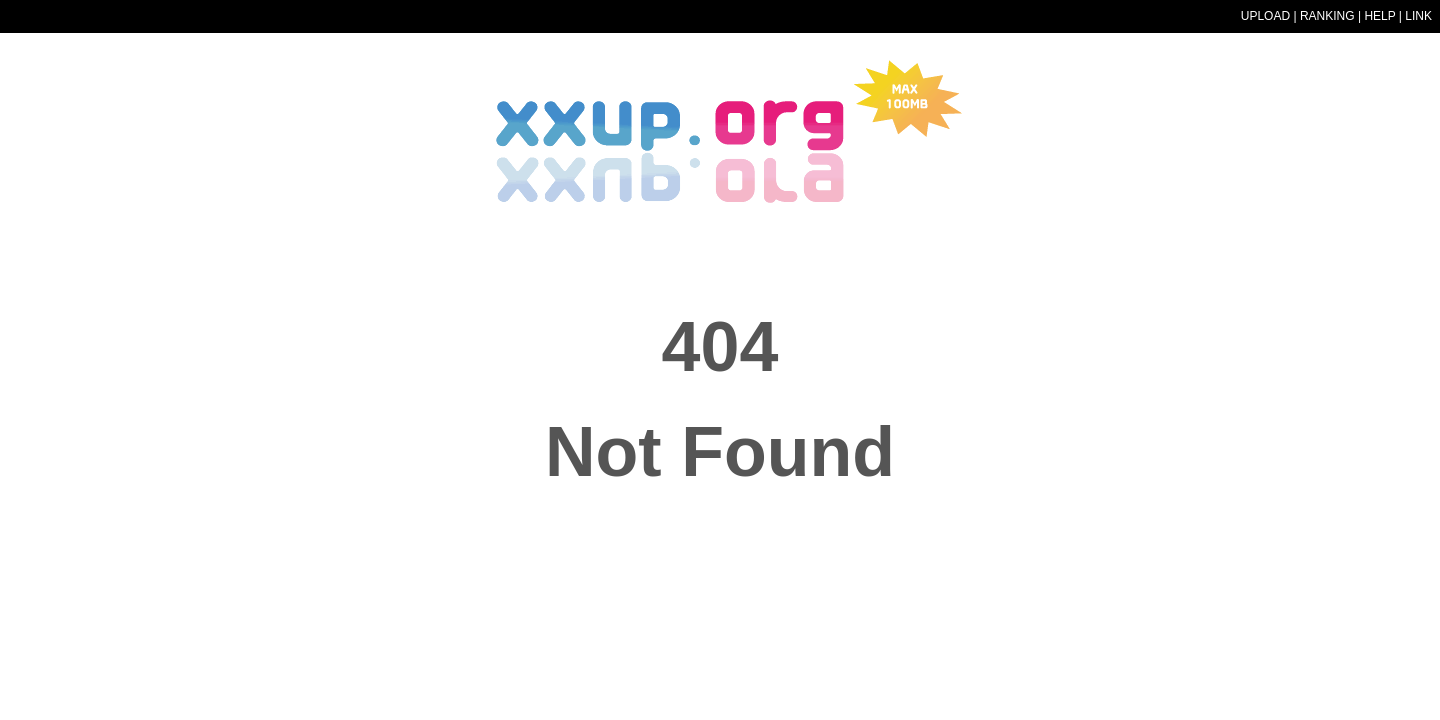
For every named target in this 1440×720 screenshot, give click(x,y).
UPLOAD (1265, 16)
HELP (1379, 16)
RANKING (1327, 16)
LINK (1418, 16)
